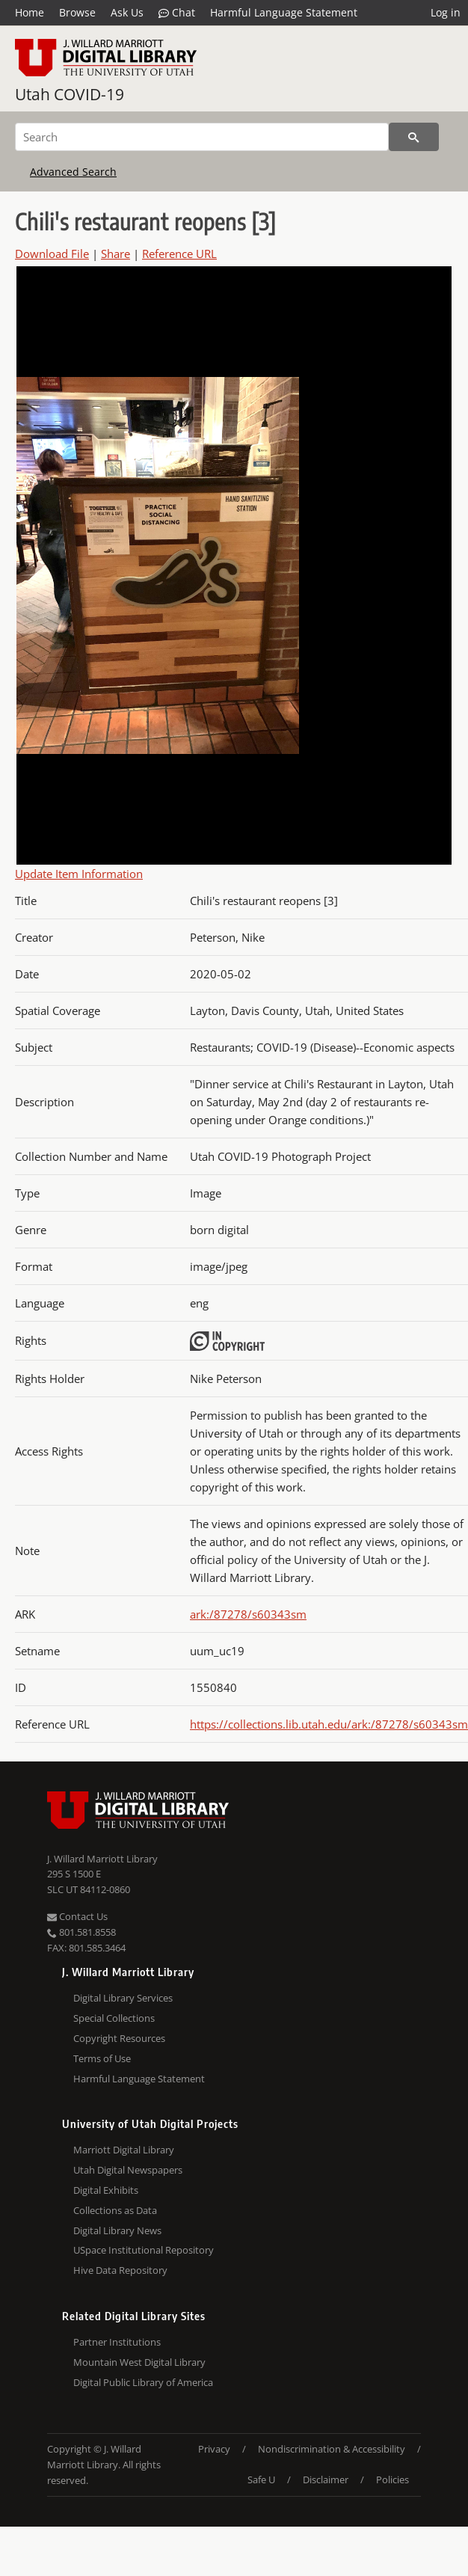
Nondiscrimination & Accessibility (331, 2449)
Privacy (214, 2449)
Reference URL (179, 253)
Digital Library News (117, 2230)
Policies (392, 2479)
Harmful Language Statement (283, 12)
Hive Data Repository (120, 2270)
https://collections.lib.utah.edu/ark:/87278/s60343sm (329, 1724)
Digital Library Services (123, 1998)
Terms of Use (102, 2058)
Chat (176, 12)
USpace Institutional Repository (143, 2250)
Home (29, 12)
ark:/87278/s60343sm (248, 1614)
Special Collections (114, 2018)
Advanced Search (73, 172)
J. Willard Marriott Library (102, 1858)
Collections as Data (115, 2210)
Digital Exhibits (105, 2190)
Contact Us (77, 1916)
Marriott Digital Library (123, 2149)
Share (115, 253)
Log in (446, 12)
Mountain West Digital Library (139, 2362)
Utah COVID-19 (69, 94)
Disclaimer (325, 2479)
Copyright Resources (119, 2038)
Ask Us (127, 12)
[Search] (202, 137)
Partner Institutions (117, 2342)
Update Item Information (79, 873)
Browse (77, 12)
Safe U (261, 2479)
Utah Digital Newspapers (127, 2170)
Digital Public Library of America (143, 2382)
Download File (52, 253)
